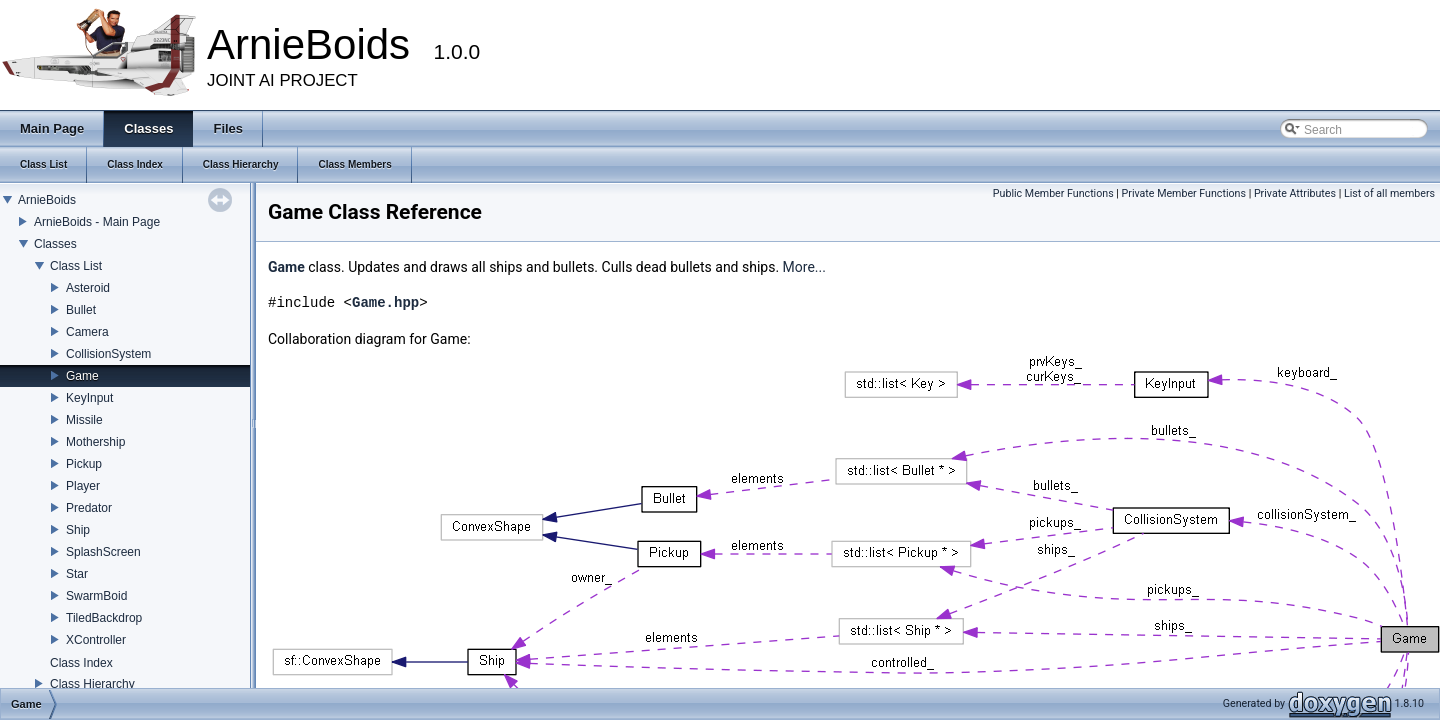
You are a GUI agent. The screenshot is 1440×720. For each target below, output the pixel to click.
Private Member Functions (1184, 193)
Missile (84, 420)
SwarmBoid (96, 596)
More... (804, 267)
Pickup (84, 464)
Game (82, 376)
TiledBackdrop (104, 618)
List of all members (1389, 193)
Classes (55, 244)
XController (96, 640)
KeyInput (89, 398)
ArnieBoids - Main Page (97, 222)
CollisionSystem (108, 354)
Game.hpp (385, 302)
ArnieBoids (47, 200)
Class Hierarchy (92, 684)
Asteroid (88, 288)
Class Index (81, 663)
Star (77, 574)
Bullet (81, 310)
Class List (76, 266)
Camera (87, 332)
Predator (89, 508)
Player (83, 486)
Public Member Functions (1053, 193)
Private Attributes (1295, 193)
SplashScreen (103, 552)
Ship (78, 530)
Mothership (95, 442)
